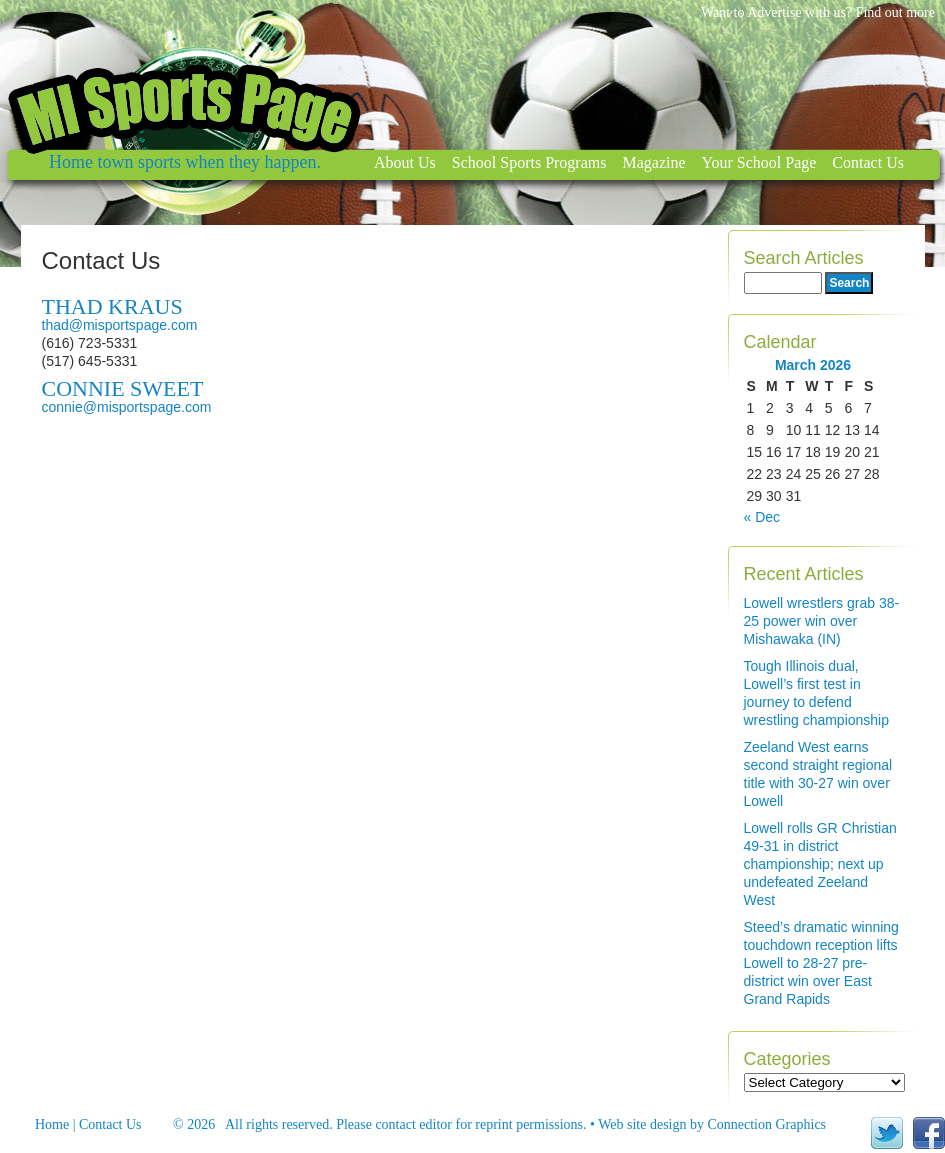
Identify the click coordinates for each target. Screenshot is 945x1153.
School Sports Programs (529, 162)
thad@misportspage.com (120, 325)
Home (52, 1124)
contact (395, 1124)
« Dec (762, 517)
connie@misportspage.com (127, 407)
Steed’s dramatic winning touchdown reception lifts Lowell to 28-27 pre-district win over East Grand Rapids (821, 963)
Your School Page (759, 162)
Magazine (653, 162)
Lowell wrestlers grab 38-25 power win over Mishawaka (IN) (822, 621)
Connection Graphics (766, 1124)
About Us (405, 162)
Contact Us (868, 162)
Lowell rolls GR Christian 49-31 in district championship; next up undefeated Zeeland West (820, 864)
